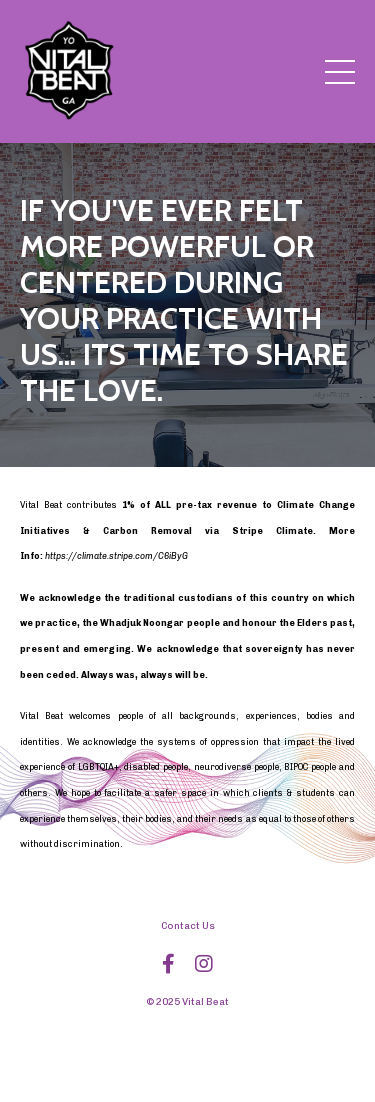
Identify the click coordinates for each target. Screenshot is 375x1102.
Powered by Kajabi (187, 1050)
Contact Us (188, 926)
